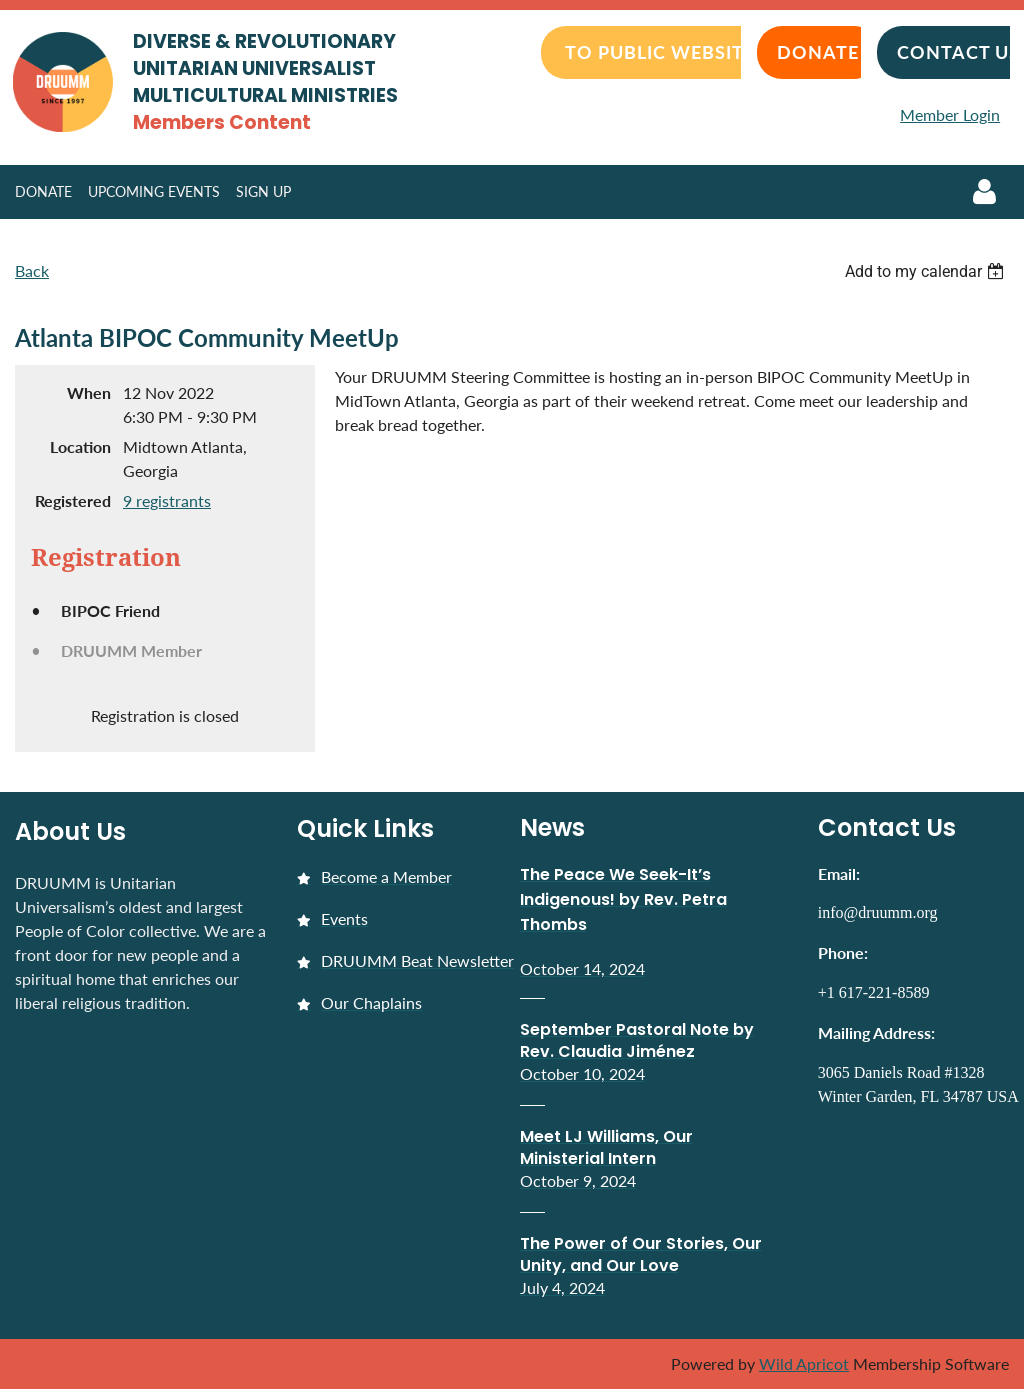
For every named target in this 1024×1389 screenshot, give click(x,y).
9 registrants (167, 500)
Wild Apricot (804, 1363)
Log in (984, 192)
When (89, 392)
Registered (73, 500)
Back (32, 270)
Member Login (950, 114)
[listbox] (927, 271)
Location (80, 446)
